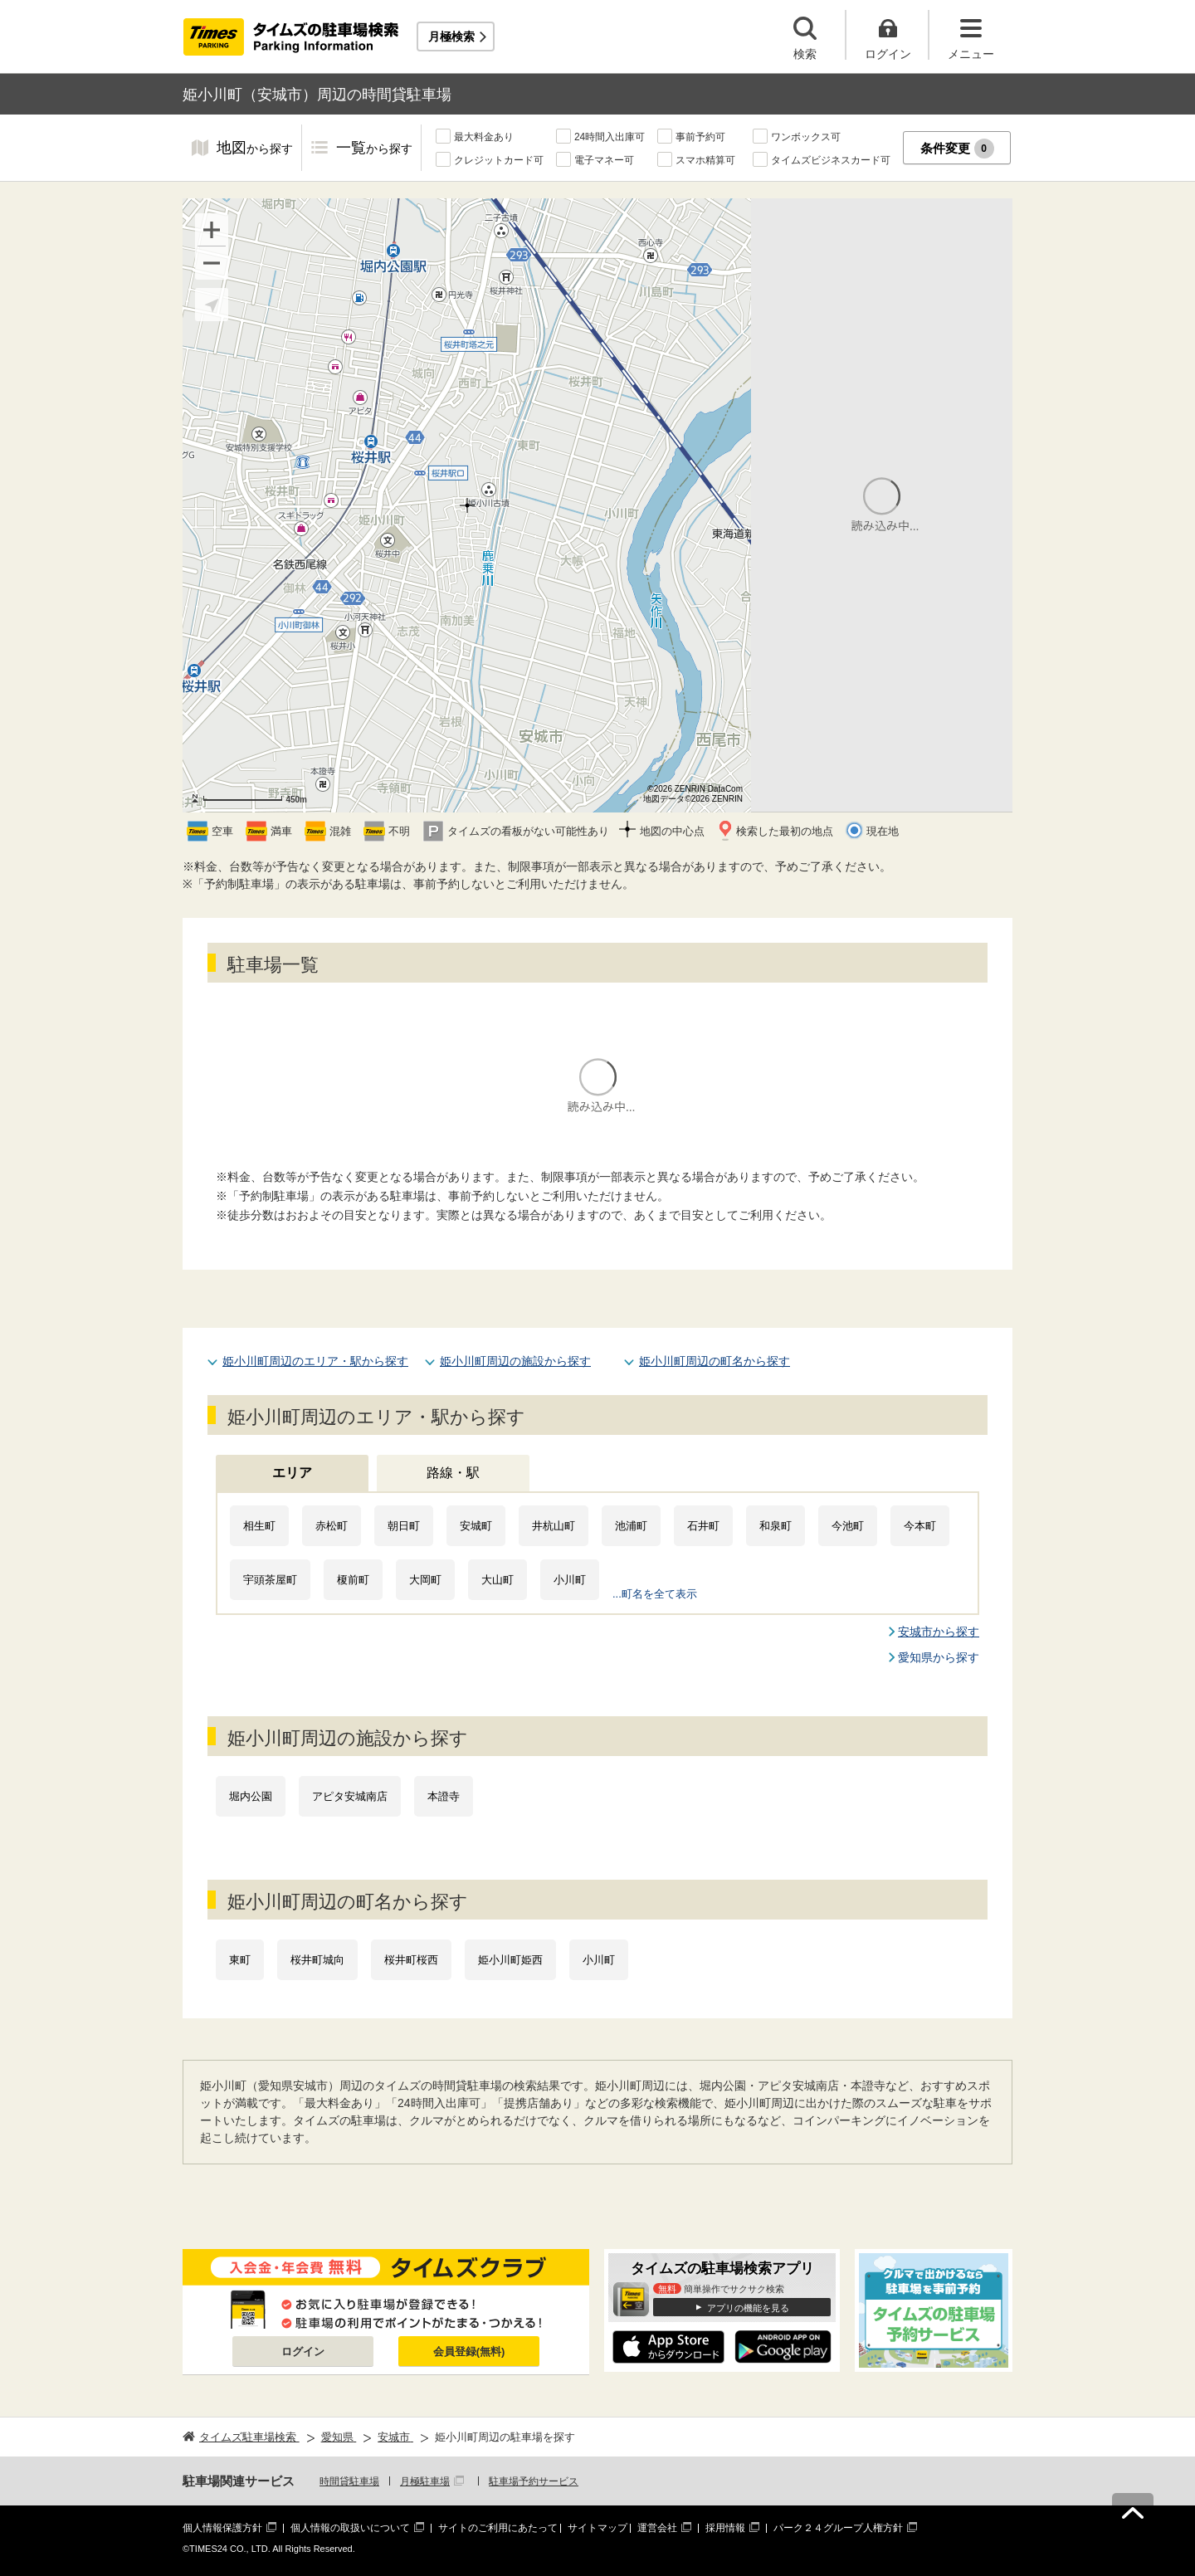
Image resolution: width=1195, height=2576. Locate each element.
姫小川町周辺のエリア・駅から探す (315, 1361)
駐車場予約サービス (533, 2481)
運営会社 (657, 2528)
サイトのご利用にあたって (498, 2528)
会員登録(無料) (469, 2351)
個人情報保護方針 (222, 2528)
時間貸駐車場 (349, 2481)
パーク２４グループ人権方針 (838, 2528)
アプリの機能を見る (748, 2308)
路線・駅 (453, 1473)
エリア (292, 1473)
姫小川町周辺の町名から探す (714, 1361)
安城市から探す (938, 1631)
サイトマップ (597, 2528)
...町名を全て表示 (654, 1594)
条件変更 (957, 149)
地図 (255, 149)
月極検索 (451, 36)
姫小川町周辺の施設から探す (515, 1361)
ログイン (302, 2351)
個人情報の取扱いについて (350, 2528)
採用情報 (725, 2528)
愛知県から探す (938, 1657)
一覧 (374, 149)
